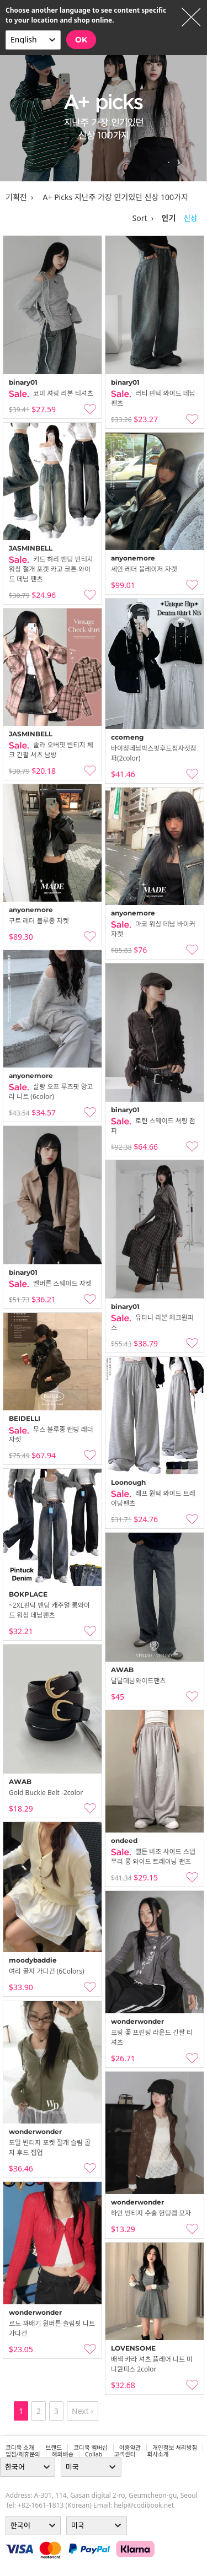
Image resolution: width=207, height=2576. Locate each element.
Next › (82, 2411)
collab (93, 2454)
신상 (190, 218)
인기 (168, 218)
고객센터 (124, 2454)
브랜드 (54, 2447)
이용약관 (130, 2447)
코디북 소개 (20, 2447)
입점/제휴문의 (23, 2454)
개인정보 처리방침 (174, 2447)
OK (81, 40)
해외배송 (62, 2454)
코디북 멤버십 (90, 2447)
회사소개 (157, 2454)
